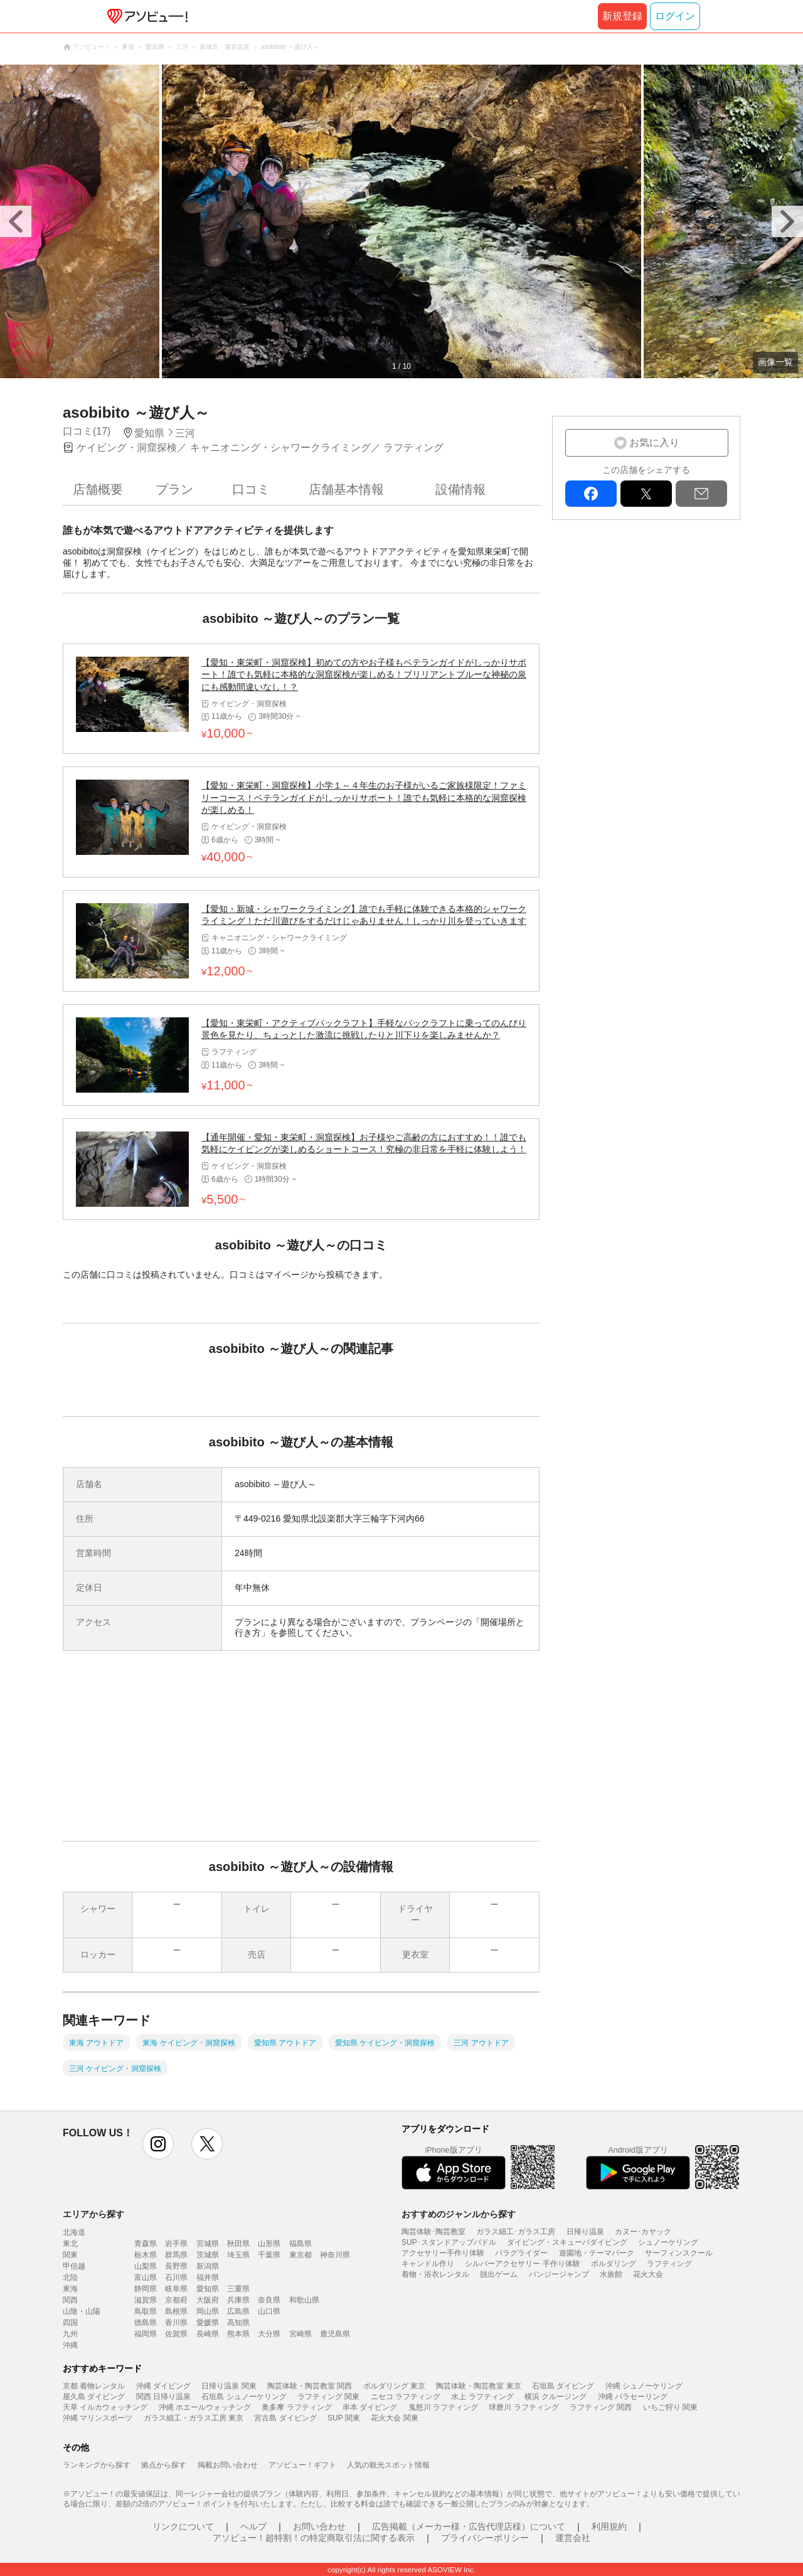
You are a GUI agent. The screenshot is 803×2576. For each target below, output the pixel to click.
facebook (591, 493)
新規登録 (622, 16)
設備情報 (460, 489)
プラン (174, 489)
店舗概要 (98, 489)
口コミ (251, 489)
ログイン (675, 16)
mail (701, 493)
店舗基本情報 (346, 489)
